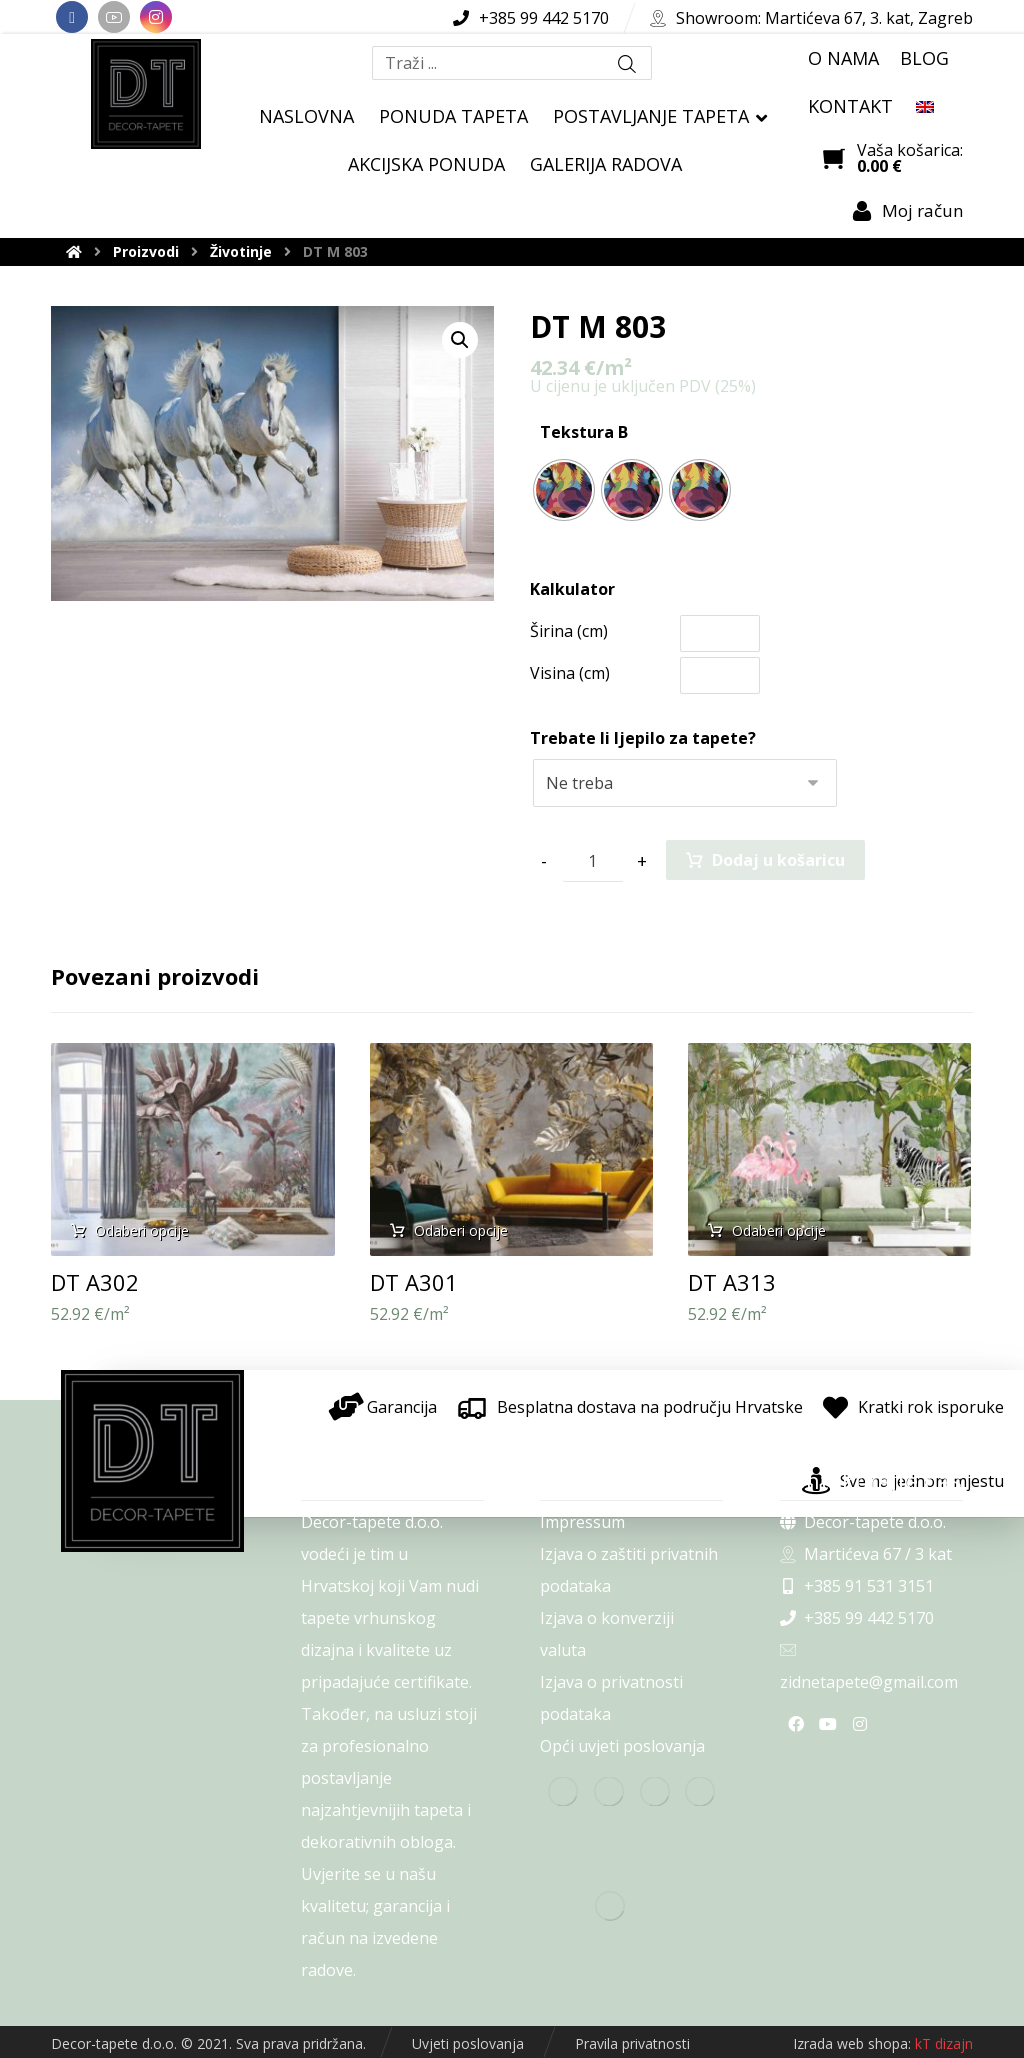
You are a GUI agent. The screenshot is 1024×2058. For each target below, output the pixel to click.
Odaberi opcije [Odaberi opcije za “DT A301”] (461, 1230)
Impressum (582, 1522)
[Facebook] (72, 17)
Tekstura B (584, 432)
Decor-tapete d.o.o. (863, 1522)
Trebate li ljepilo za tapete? (643, 738)
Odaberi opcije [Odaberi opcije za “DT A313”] (779, 1230)
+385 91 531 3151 (857, 1586)
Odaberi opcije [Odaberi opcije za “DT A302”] (142, 1230)
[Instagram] (156, 17)
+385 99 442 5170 (857, 1618)
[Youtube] (114, 17)
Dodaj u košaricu (778, 860)
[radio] (564, 490)
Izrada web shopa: (852, 2043)
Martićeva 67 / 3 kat (866, 1554)
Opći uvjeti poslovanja (622, 1746)
